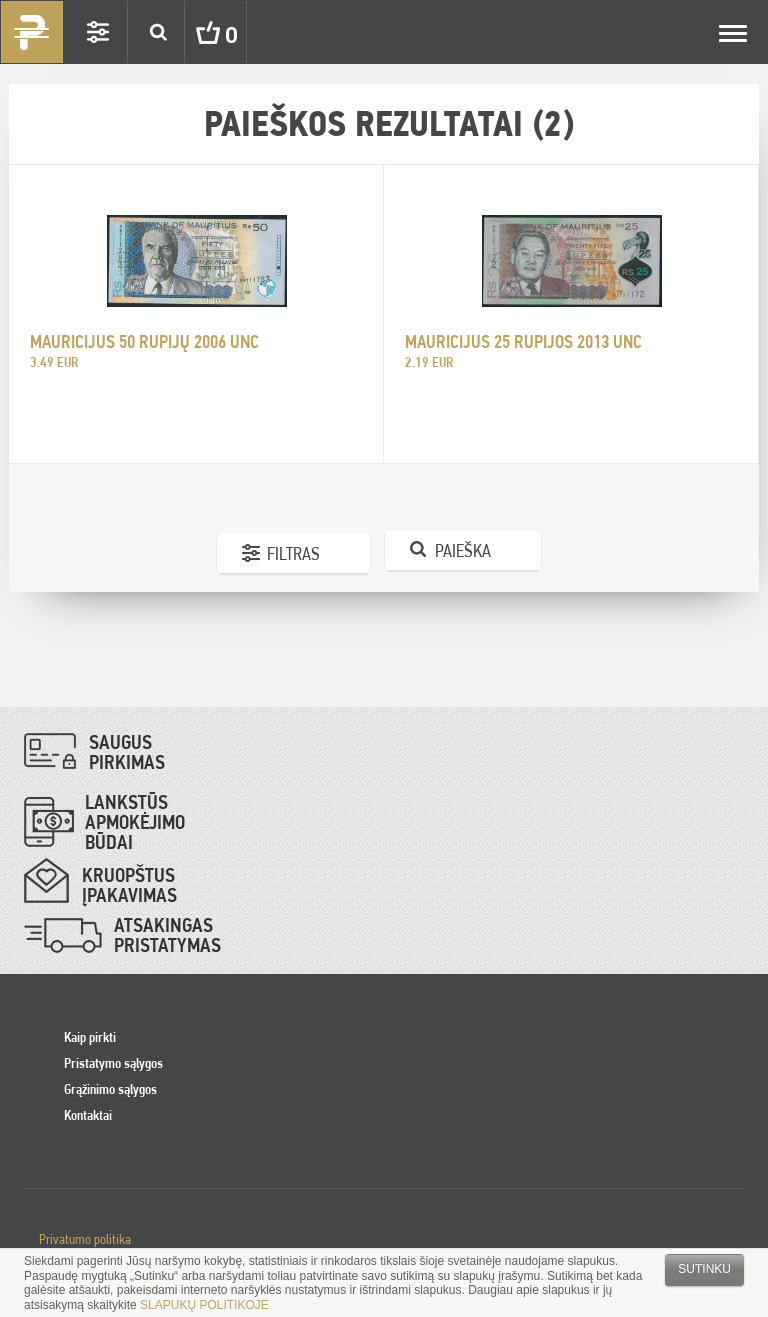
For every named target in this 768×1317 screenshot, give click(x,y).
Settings (98, 32)
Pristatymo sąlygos (113, 1063)
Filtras (293, 553)
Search (158, 32)
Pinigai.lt (32, 32)
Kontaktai (88, 1115)
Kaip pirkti (90, 1037)
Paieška (463, 550)
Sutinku (704, 1269)
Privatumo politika (85, 1239)
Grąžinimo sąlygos (110, 1089)
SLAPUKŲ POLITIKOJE (204, 1305)
